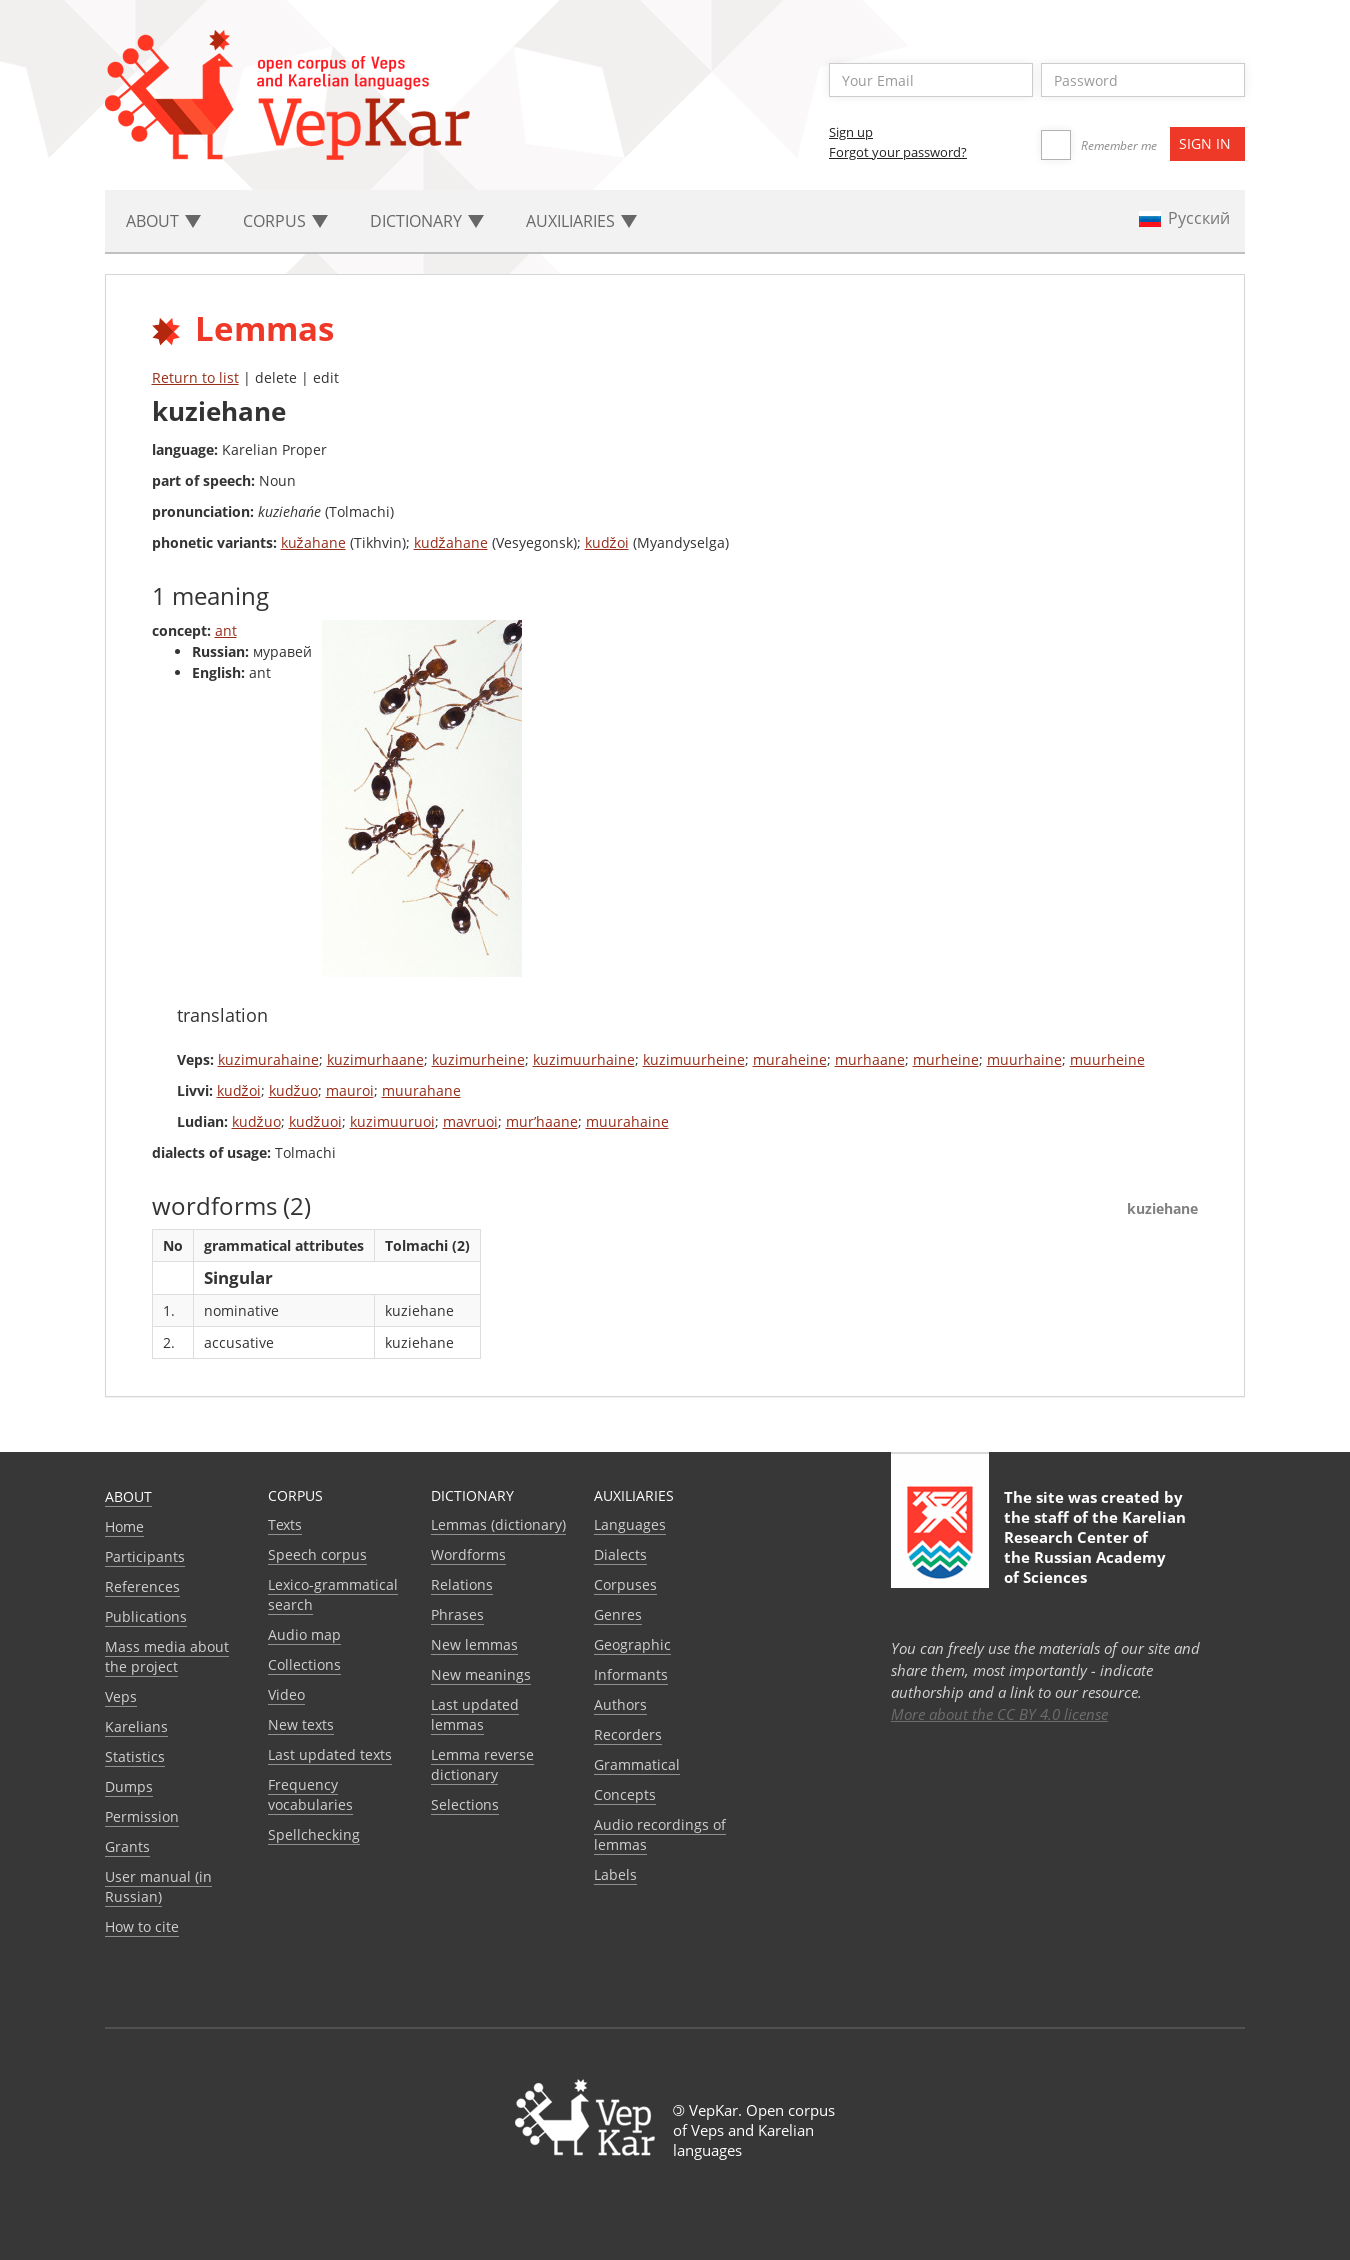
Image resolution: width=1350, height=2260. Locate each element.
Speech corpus (317, 1554)
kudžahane (451, 542)
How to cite (142, 1926)
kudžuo (293, 1090)
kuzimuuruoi (392, 1121)
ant (226, 630)
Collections (304, 1664)
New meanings (481, 1674)
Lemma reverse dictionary (482, 1764)
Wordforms (468, 1554)
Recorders (628, 1734)
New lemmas (474, 1644)
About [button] (163, 221)
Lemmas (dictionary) (498, 1524)
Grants (127, 1846)
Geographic (632, 1644)
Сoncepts (625, 1794)
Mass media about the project (167, 1656)
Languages (630, 1524)
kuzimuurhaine (584, 1059)
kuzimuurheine (694, 1059)
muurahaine (627, 1121)
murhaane (870, 1059)
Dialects (620, 1554)
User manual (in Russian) (158, 1886)
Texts (285, 1524)
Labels (615, 1874)
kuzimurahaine (268, 1059)
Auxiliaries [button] (581, 221)
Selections (465, 1804)
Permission (142, 1816)
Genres (618, 1614)
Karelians (136, 1726)
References (142, 1586)
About (128, 1496)
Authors (620, 1704)
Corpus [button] (285, 221)
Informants (631, 1674)
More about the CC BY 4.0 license (999, 1714)
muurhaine (1024, 1059)
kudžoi (607, 542)
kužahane (313, 542)
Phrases (457, 1614)
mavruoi (470, 1121)
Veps (121, 1696)
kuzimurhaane (375, 1059)
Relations (462, 1584)
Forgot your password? (898, 152)
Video (286, 1694)
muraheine (790, 1059)
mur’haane (542, 1121)
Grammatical (637, 1764)
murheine (946, 1059)
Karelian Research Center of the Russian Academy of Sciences (1095, 1547)
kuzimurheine (478, 1059)
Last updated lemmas (475, 1714)
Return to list (195, 377)
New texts (301, 1724)
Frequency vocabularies (310, 1794)
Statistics (135, 1756)
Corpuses (625, 1584)
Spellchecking (314, 1834)
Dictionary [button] (427, 221)
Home (124, 1526)
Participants (145, 1556)
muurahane (421, 1090)
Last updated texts (330, 1754)
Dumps (129, 1786)
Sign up (851, 132)
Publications (146, 1616)
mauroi (350, 1090)
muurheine (1107, 1059)
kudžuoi (315, 1121)
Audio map (304, 1634)
